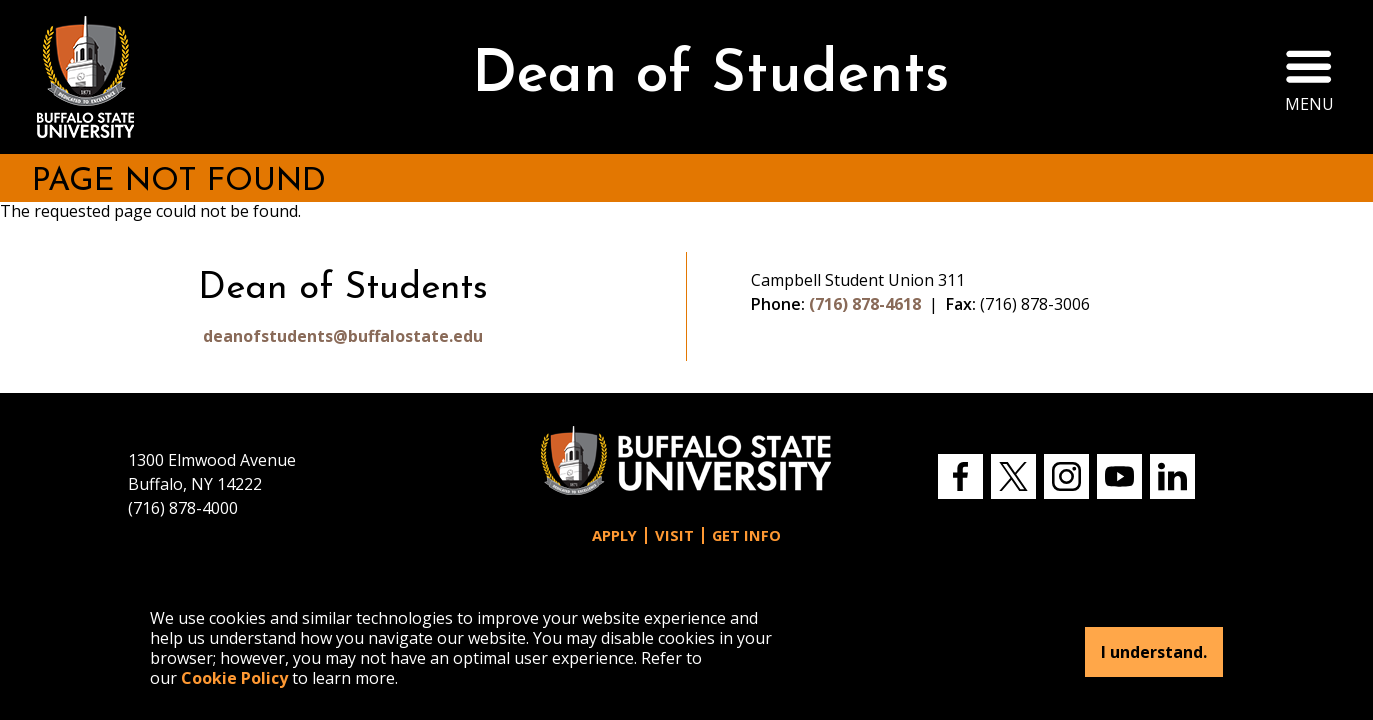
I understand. (1154, 652)
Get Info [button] (746, 535)
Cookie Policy (234, 678)
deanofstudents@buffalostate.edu (343, 336)
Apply (614, 535)
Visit (674, 535)
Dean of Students (710, 76)
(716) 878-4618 (865, 304)
